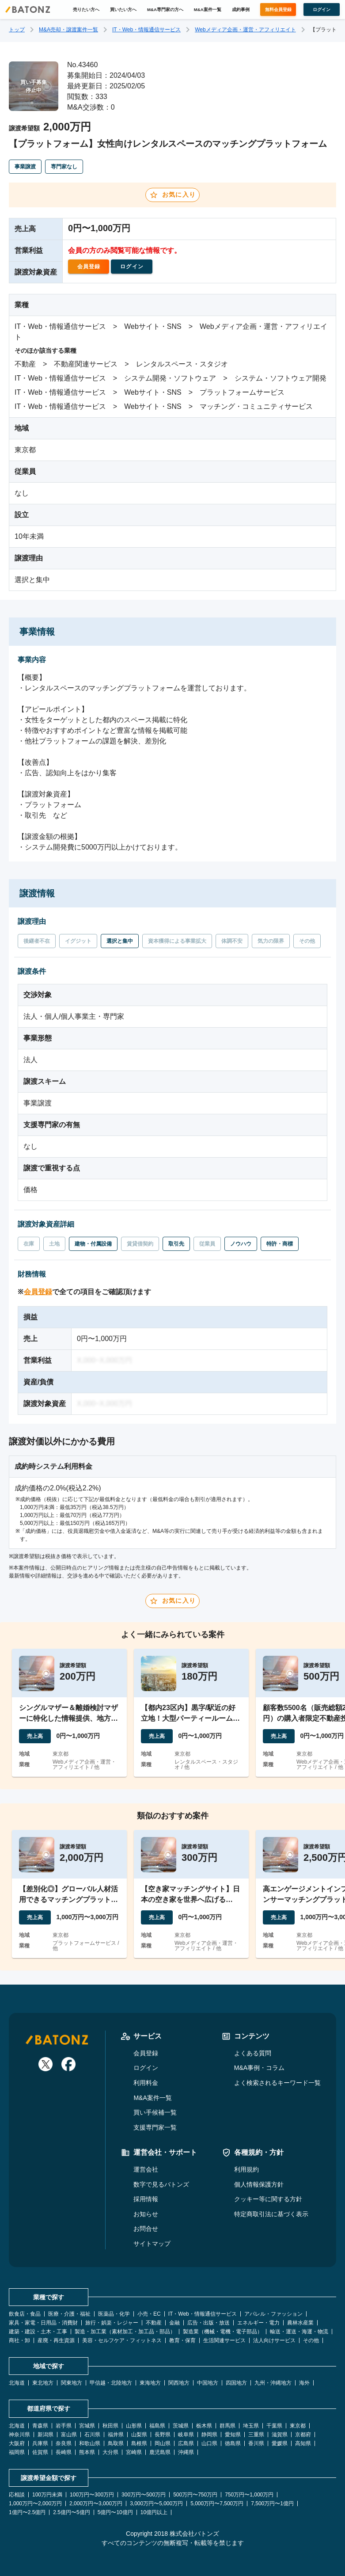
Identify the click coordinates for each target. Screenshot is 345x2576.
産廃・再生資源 (56, 2340)
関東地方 (71, 2382)
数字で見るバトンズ (161, 2184)
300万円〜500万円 (143, 2494)
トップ (17, 30)
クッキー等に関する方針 (268, 2199)
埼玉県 (251, 2425)
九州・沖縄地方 (273, 2382)
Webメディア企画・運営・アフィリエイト (245, 30)
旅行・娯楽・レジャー (111, 2322)
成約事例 (241, 9)
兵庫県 (40, 2443)
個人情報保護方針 (259, 2184)
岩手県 (64, 2425)
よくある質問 (252, 2053)
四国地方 (236, 2382)
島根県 (139, 2443)
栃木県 (204, 2425)
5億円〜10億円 (115, 2512)
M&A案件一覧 (207, 9)
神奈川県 (19, 2434)
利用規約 (246, 2169)
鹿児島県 (160, 2452)
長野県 (163, 2434)
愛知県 (233, 2434)
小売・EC (149, 2314)
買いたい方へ (123, 9)
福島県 (157, 2425)
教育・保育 (182, 2340)
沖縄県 (186, 2452)
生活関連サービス (224, 2340)
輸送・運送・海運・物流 (299, 2331)
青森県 (40, 2425)
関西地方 (179, 2382)
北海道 (17, 2382)
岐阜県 (186, 2434)
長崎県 (64, 2452)
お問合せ (145, 2228)
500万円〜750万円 (195, 2494)
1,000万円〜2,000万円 (35, 2503)
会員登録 (38, 1292)
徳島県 (233, 2443)
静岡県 (209, 2434)
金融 (174, 2322)
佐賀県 (40, 2452)
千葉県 (274, 2425)
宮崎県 (134, 2452)
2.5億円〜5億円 (71, 2512)
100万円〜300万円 (92, 2494)
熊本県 (87, 2452)
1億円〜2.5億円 (27, 2512)
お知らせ (145, 2214)
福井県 (116, 2434)
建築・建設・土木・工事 (38, 2331)
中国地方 (207, 2382)
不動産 (154, 2322)
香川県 (256, 2443)
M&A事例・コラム (259, 2067)
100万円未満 (47, 2494)
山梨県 (139, 2434)
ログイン (145, 2067)
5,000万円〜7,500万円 (216, 2503)
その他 (311, 2340)
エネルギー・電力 (258, 2322)
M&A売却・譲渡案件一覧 (68, 30)
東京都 (298, 2425)
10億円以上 (153, 2512)
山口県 (209, 2443)
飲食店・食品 (25, 2314)
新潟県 (45, 2434)
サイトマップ (152, 2243)
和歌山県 (89, 2443)
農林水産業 (300, 2322)
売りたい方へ (86, 9)
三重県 (256, 2434)
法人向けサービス (274, 2340)
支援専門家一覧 (155, 2127)
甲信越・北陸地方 (111, 2382)
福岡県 (17, 2452)
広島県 (186, 2443)
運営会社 (145, 2169)
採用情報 (145, 2199)
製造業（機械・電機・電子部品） (222, 2331)
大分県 (110, 2452)
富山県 (69, 2434)
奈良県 (64, 2443)
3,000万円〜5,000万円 (156, 2503)
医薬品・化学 (114, 2314)
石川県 (92, 2434)
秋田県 (110, 2425)
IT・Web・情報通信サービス (146, 30)
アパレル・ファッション (273, 2314)
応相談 (17, 2494)
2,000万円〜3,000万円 (95, 2503)
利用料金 (145, 2082)
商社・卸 (19, 2340)
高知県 (303, 2443)
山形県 (134, 2425)
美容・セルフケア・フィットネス (122, 2340)
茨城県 (181, 2425)
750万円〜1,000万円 (249, 2494)
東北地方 (42, 2382)
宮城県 (87, 2425)
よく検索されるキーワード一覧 (277, 2082)
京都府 (303, 2434)
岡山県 (163, 2443)
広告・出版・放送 (208, 2322)
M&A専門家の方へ (165, 9)
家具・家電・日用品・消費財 (43, 2322)
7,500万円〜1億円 (272, 2503)
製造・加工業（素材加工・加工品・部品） (125, 2331)
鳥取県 (116, 2443)
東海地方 (150, 2382)
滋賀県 (280, 2434)
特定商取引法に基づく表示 (271, 2214)
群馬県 (227, 2425)
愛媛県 (280, 2443)
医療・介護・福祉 (69, 2314)
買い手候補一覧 (155, 2112)
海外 (304, 2382)
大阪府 (17, 2443)
